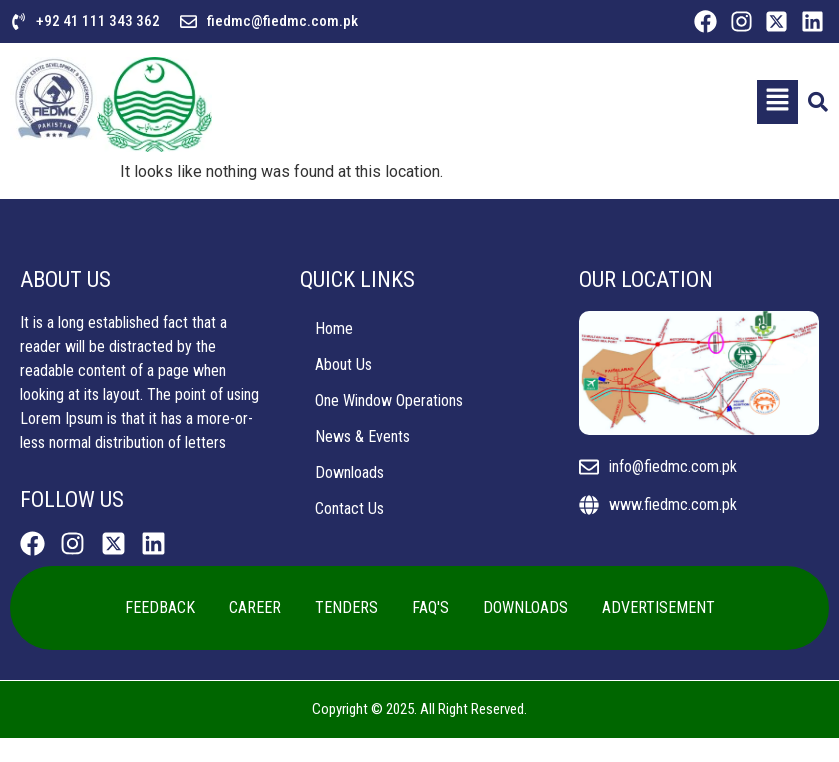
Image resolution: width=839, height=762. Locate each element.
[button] (777, 102)
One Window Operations (389, 400)
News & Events (362, 436)
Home (334, 328)
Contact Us (349, 508)
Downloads (349, 472)
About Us (343, 364)
